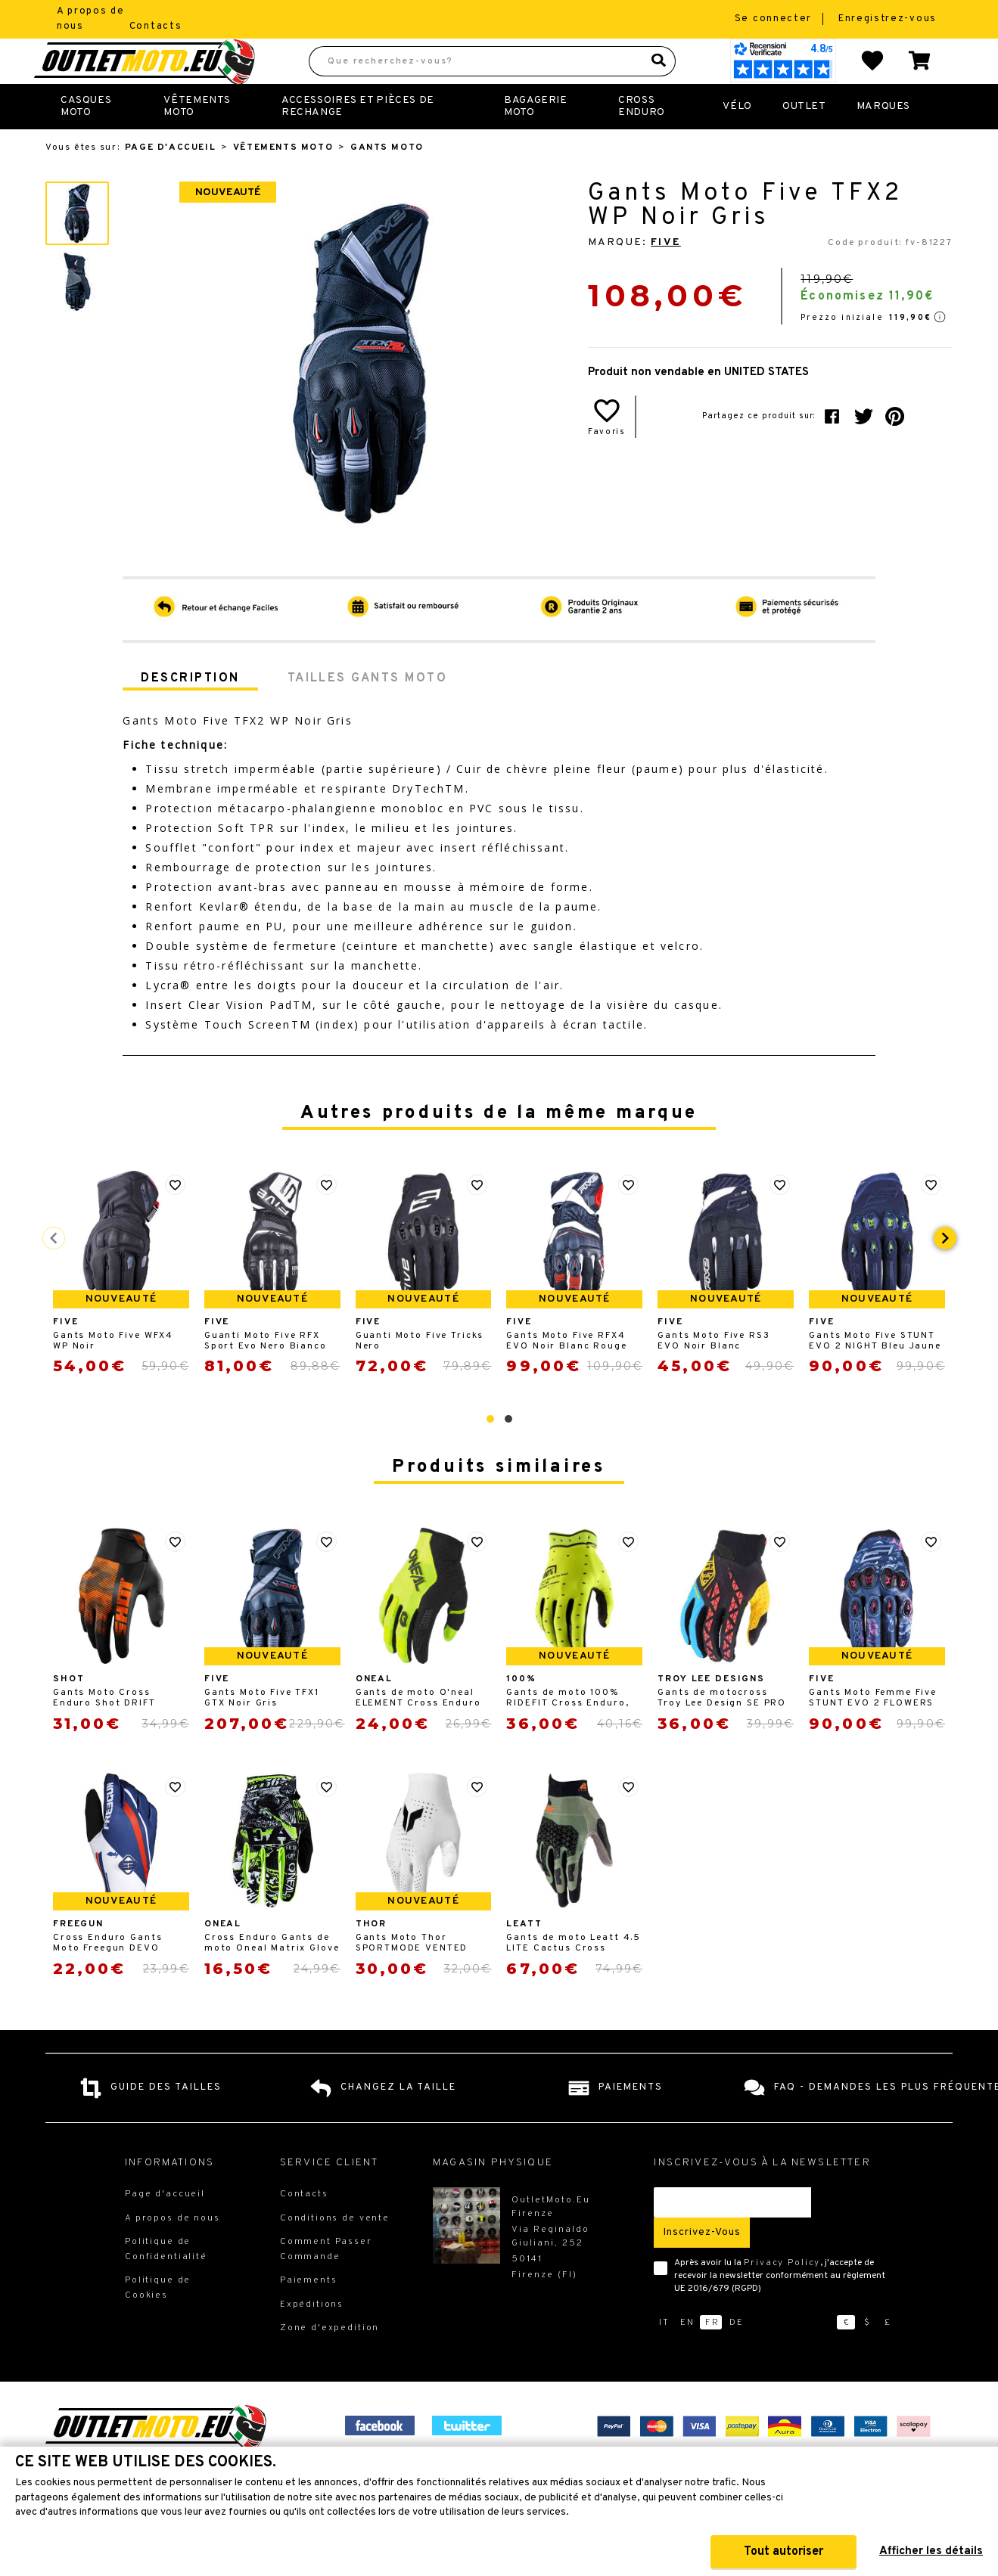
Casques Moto (86, 139)
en (687, 2356)
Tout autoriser (783, 2551)
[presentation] (945, 1271)
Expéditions (312, 2338)
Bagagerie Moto (535, 139)
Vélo (737, 139)
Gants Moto (387, 181)
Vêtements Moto (197, 139)
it (664, 2356)
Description (190, 711)
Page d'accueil (170, 181)
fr (712, 2356)
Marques (883, 139)
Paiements (308, 2314)
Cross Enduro (641, 139)
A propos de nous (172, 2251)
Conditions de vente (335, 2251)
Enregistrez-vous (887, 19)
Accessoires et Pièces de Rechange (357, 139)
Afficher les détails (931, 2551)
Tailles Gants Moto (367, 711)
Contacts (155, 26)
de (736, 2356)
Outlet (804, 139)
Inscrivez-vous (702, 2265)
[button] (490, 1452)
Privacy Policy (782, 2296)
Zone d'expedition (329, 2361)
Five (666, 275)
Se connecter (775, 19)
